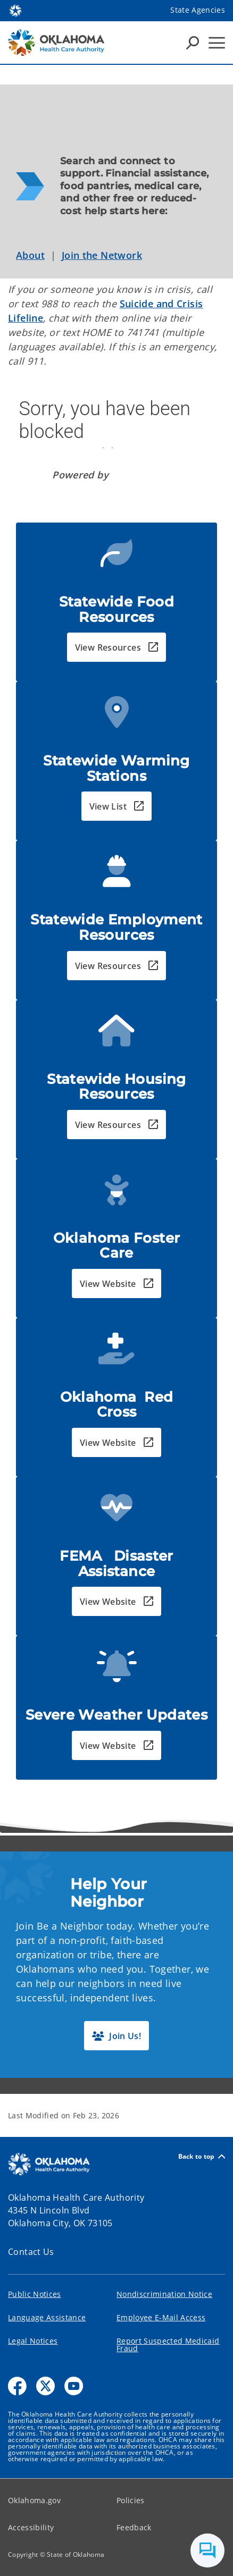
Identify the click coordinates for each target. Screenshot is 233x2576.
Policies (131, 2500)
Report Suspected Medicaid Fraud (168, 2344)
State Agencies (197, 10)
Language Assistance (47, 2317)
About (30, 255)
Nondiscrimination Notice (164, 2294)
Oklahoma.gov (34, 2500)
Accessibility (31, 2527)
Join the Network (102, 255)
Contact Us (31, 2252)
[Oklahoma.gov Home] (15, 10)
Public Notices (34, 2294)
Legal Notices (32, 2341)
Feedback (134, 2527)
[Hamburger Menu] (217, 43)
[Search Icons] (192, 42)
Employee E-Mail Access (161, 2317)
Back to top (201, 2156)
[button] (117, 647)
